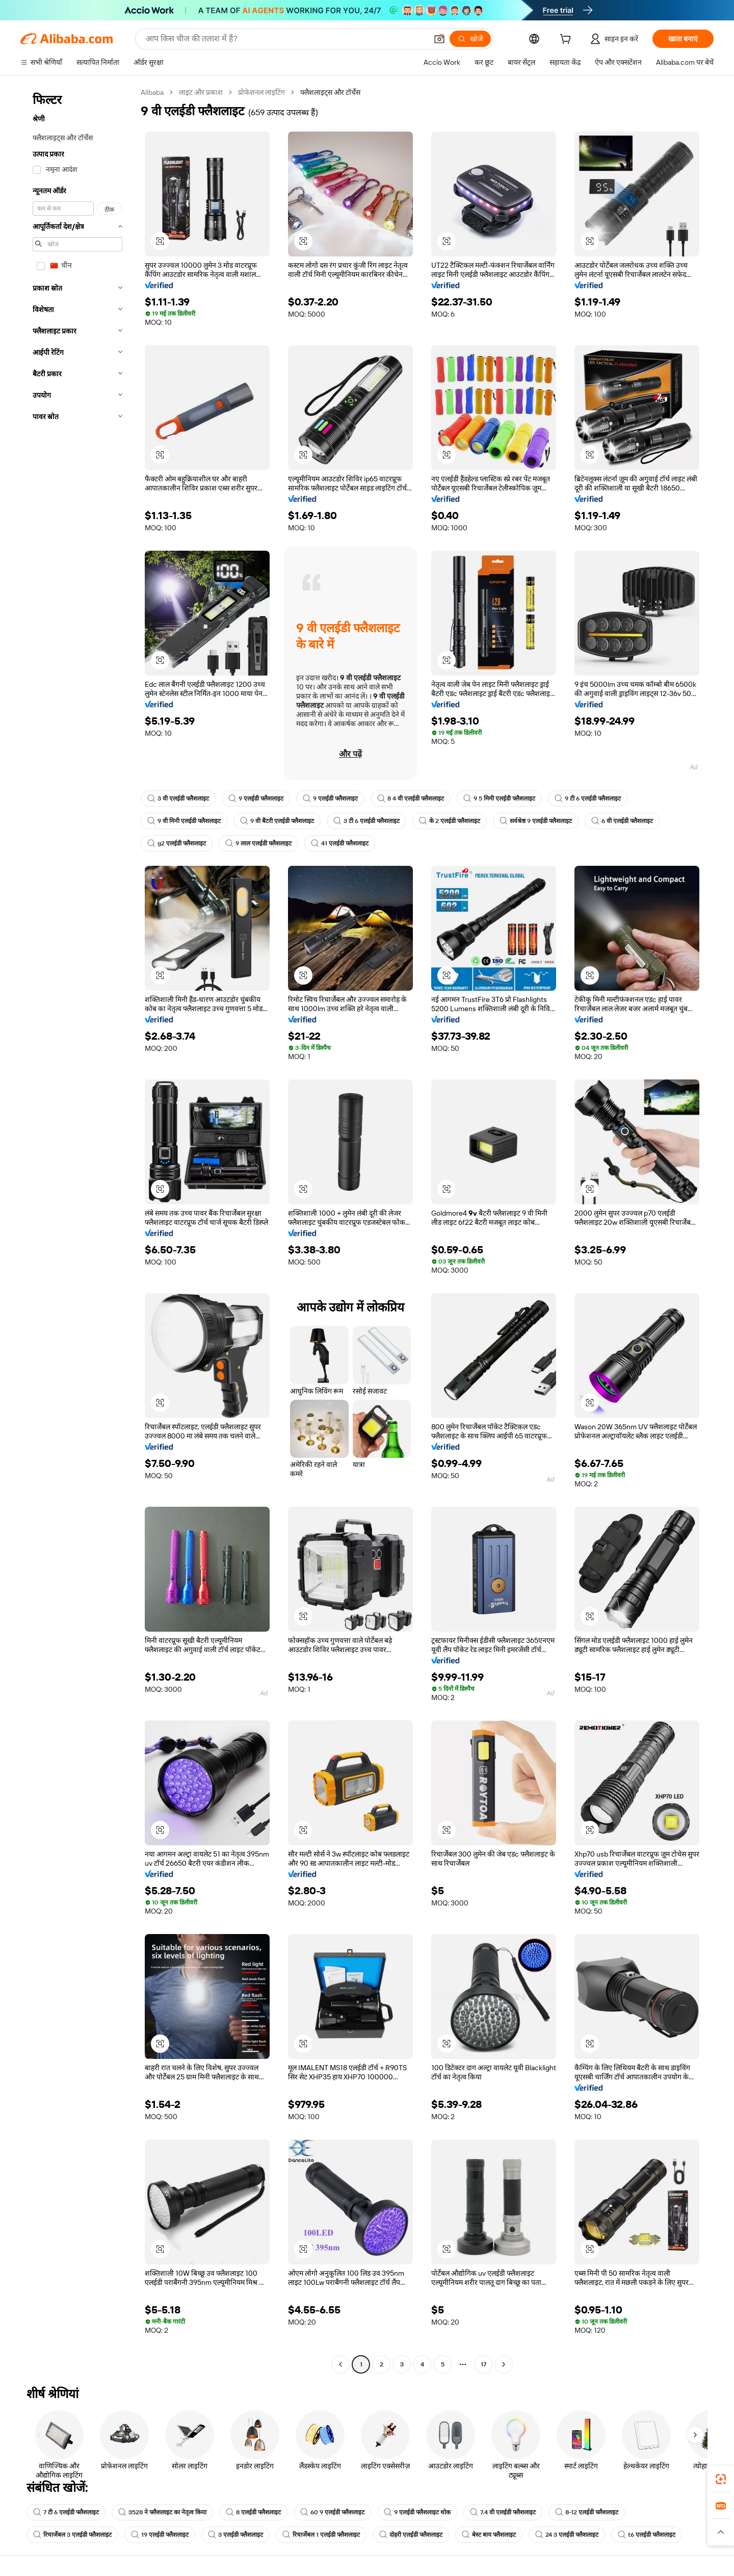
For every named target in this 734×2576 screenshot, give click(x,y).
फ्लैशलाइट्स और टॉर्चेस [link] (330, 92)
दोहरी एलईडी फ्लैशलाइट (410, 2535)
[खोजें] (470, 39)
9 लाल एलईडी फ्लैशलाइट (258, 843)
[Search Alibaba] (285, 38)
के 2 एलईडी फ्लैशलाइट (449, 821)
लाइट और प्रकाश (201, 92)
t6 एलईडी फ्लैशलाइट (646, 2535)
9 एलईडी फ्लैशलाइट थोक (417, 2512)
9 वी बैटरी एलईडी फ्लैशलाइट (277, 821)
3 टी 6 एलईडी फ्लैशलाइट (366, 821)
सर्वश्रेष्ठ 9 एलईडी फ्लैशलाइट (536, 821)
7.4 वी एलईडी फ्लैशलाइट (503, 2512)
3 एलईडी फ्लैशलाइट (235, 2535)
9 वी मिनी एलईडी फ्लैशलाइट (184, 821)
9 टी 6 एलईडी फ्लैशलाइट (588, 798)
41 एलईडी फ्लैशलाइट (340, 843)
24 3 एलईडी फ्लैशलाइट (566, 2535)
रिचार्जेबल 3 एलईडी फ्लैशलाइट (72, 2535)
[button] (439, 39)
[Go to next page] (503, 2364)
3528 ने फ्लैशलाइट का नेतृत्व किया (162, 2512)
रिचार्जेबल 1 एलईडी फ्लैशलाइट (321, 2535)
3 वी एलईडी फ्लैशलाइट (178, 798)
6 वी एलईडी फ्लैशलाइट (622, 821)
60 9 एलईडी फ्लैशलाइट (332, 2512)
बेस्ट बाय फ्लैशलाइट (489, 2535)
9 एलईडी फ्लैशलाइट (255, 798)
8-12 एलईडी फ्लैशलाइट (586, 2512)
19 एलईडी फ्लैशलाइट (160, 2535)
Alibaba (152, 92)
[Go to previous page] (340, 2364)
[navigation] (77, 1230)
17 (483, 2364)
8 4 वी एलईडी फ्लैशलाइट (410, 798)
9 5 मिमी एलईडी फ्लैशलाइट (499, 798)
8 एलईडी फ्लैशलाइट (253, 2512)
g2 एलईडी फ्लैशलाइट (176, 843)
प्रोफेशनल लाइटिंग (261, 92)
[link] (720, 2479)
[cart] (567, 40)
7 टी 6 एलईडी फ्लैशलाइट (66, 2512)
